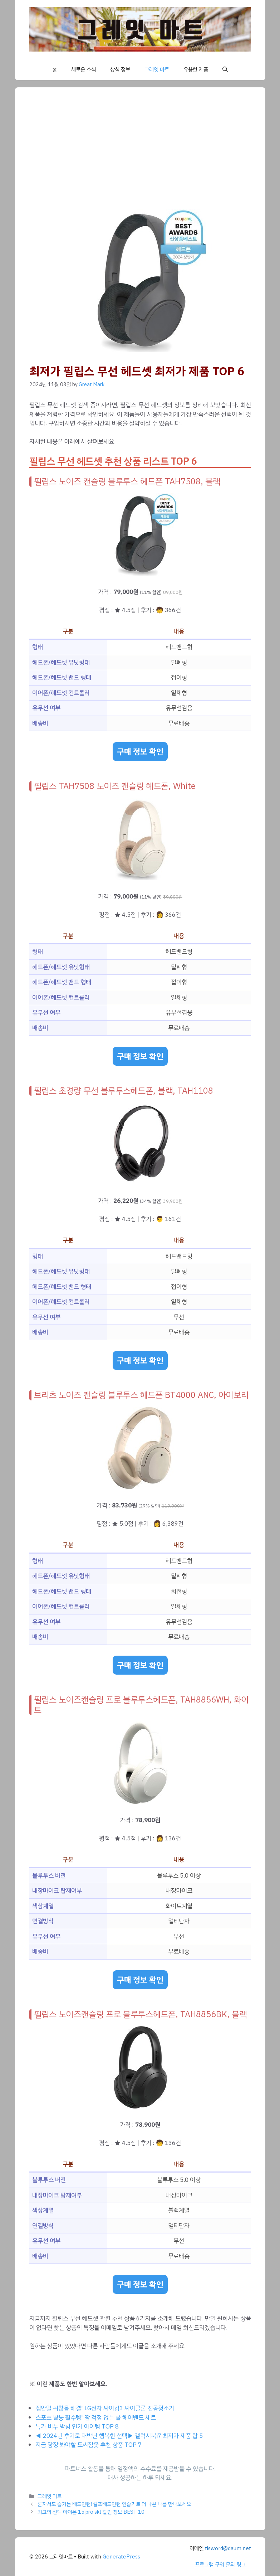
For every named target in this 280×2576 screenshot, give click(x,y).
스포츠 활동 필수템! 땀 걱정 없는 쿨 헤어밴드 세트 (95, 2417)
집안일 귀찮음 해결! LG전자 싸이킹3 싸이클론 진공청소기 (104, 2408)
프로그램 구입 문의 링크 (220, 2564)
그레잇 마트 (156, 69)
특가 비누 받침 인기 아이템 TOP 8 (77, 2426)
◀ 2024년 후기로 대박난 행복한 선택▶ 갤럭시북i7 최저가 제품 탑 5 (119, 2435)
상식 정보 (120, 69)
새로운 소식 (83, 69)
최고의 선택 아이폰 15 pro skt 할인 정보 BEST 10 (91, 2512)
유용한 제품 (195, 69)
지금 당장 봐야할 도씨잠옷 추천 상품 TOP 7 (88, 2444)
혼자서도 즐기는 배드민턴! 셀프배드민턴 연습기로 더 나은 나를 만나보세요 (114, 2504)
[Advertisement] (140, 155)
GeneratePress (121, 2557)
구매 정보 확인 (140, 751)
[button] (225, 69)
